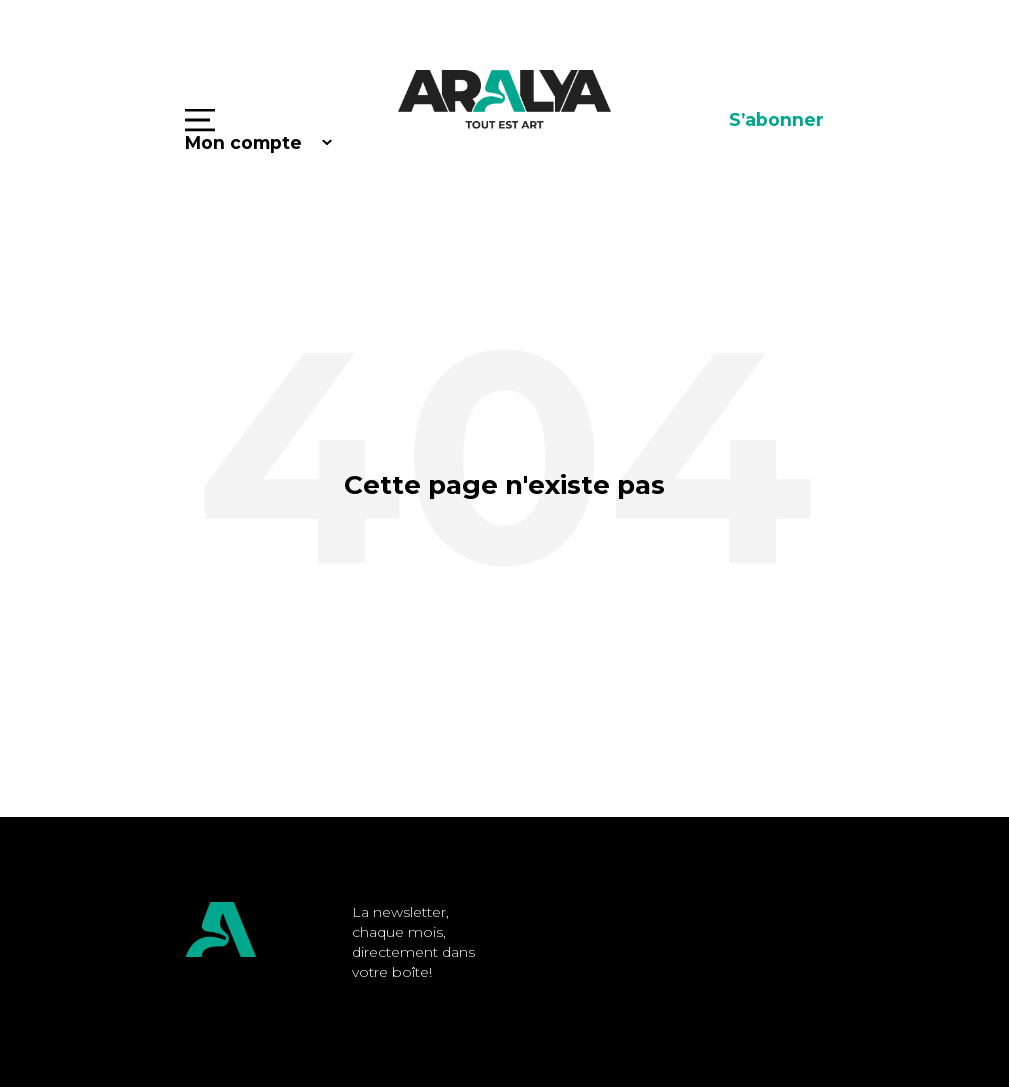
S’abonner (776, 119)
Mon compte (243, 142)
